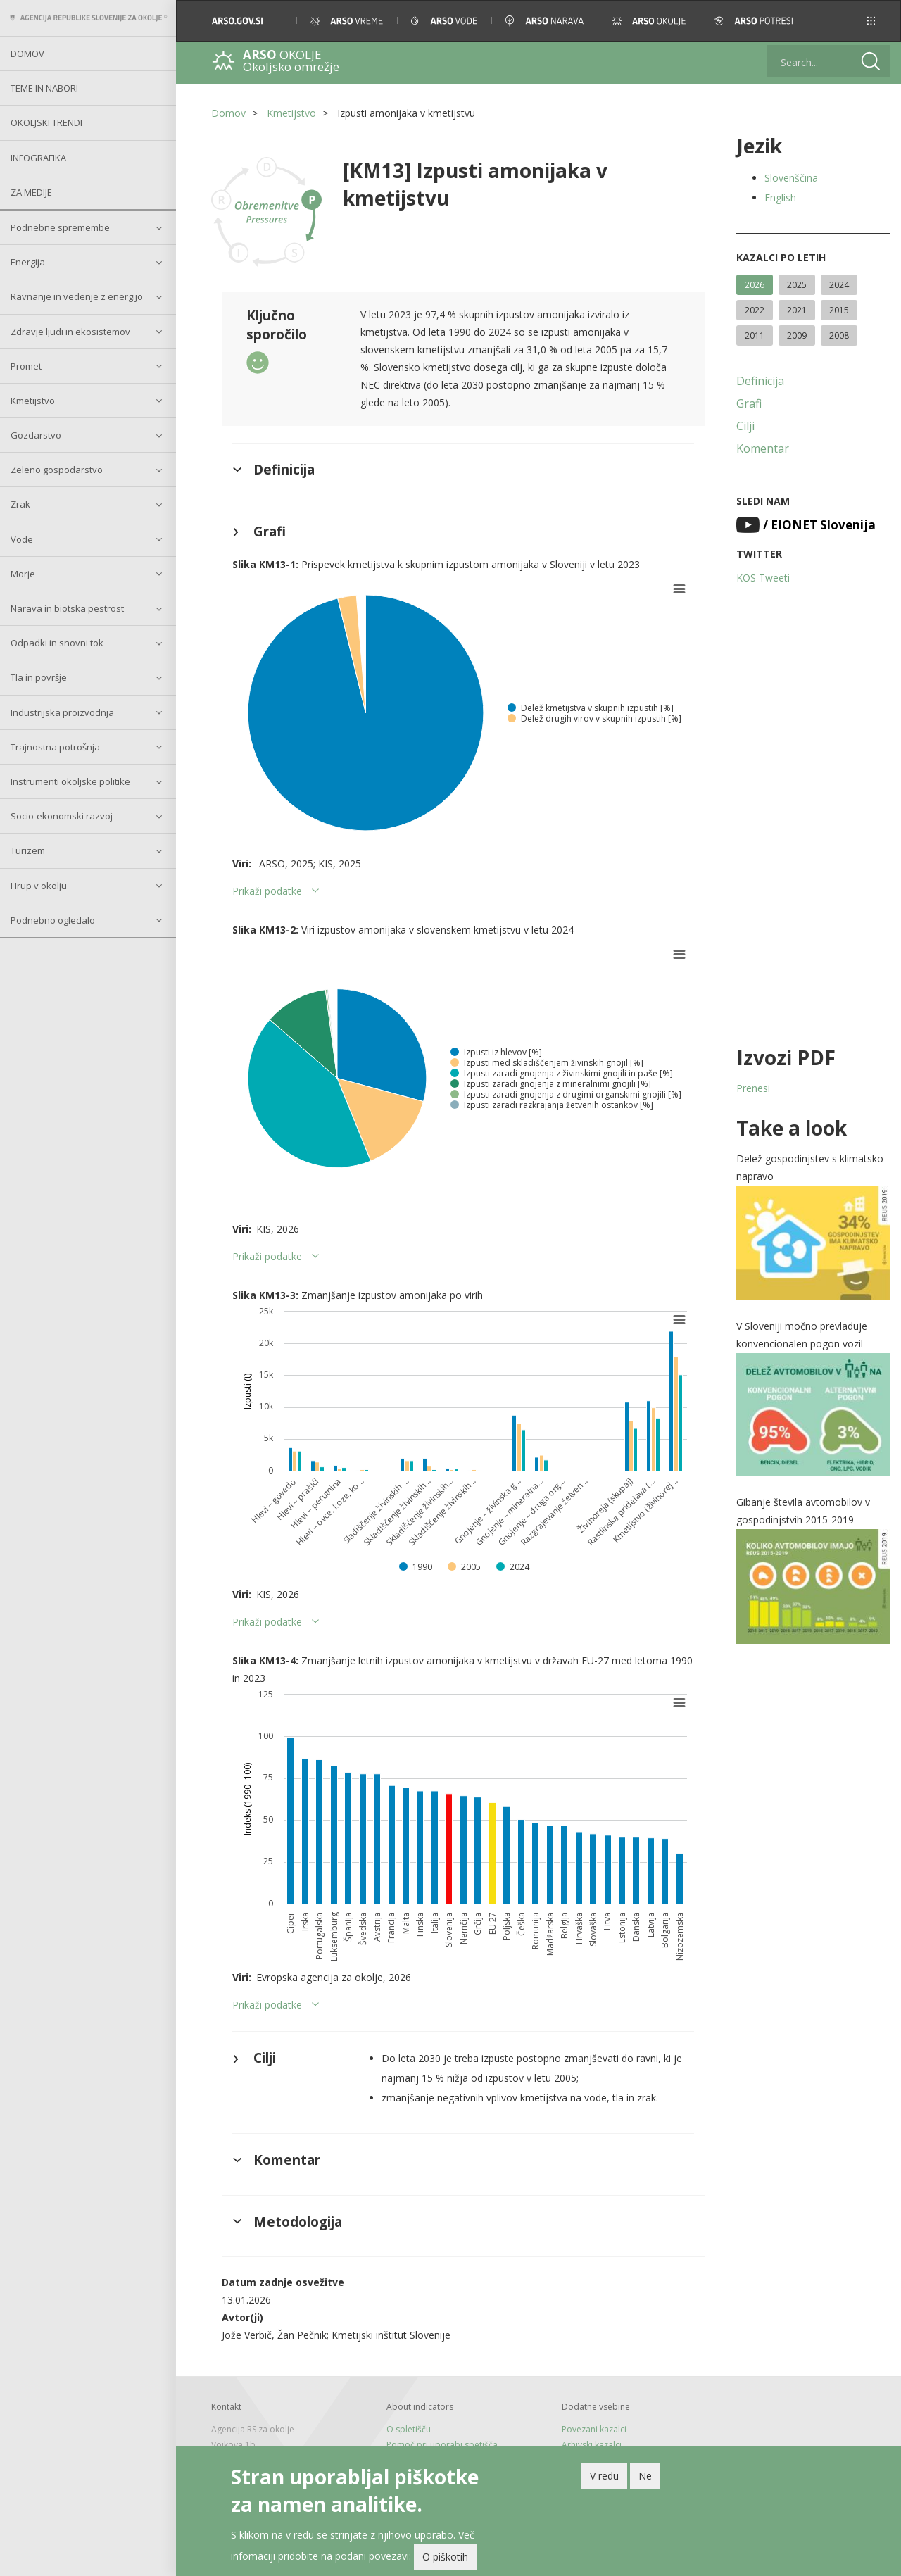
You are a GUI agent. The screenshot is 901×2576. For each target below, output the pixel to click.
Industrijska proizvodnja (62, 712)
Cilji (745, 426)
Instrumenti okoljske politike (70, 781)
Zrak (20, 504)
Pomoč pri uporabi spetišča (442, 2445)
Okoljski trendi (46, 122)
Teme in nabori (44, 88)
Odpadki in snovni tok (57, 642)
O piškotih (445, 2556)
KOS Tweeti (763, 577)
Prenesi (753, 1088)
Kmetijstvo (33, 400)
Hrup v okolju (39, 885)
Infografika (38, 157)
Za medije (31, 192)
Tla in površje (39, 677)
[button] (871, 21)
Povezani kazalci (594, 2429)
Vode (22, 539)
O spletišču (408, 2429)
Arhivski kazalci (592, 2445)
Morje (23, 573)
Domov (27, 53)
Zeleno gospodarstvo (57, 469)
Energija (28, 262)
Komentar (762, 448)
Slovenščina (791, 177)
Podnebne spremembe (60, 227)
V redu (604, 2475)
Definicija (760, 381)
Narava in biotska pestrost (67, 608)
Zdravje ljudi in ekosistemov (70, 331)
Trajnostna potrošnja (55, 747)
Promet (26, 366)
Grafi (749, 403)
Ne (645, 2475)
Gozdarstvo (36, 435)
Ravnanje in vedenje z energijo (77, 296)
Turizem (28, 850)
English (780, 197)
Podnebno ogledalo (53, 920)
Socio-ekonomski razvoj (62, 816)
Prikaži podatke (267, 891)
